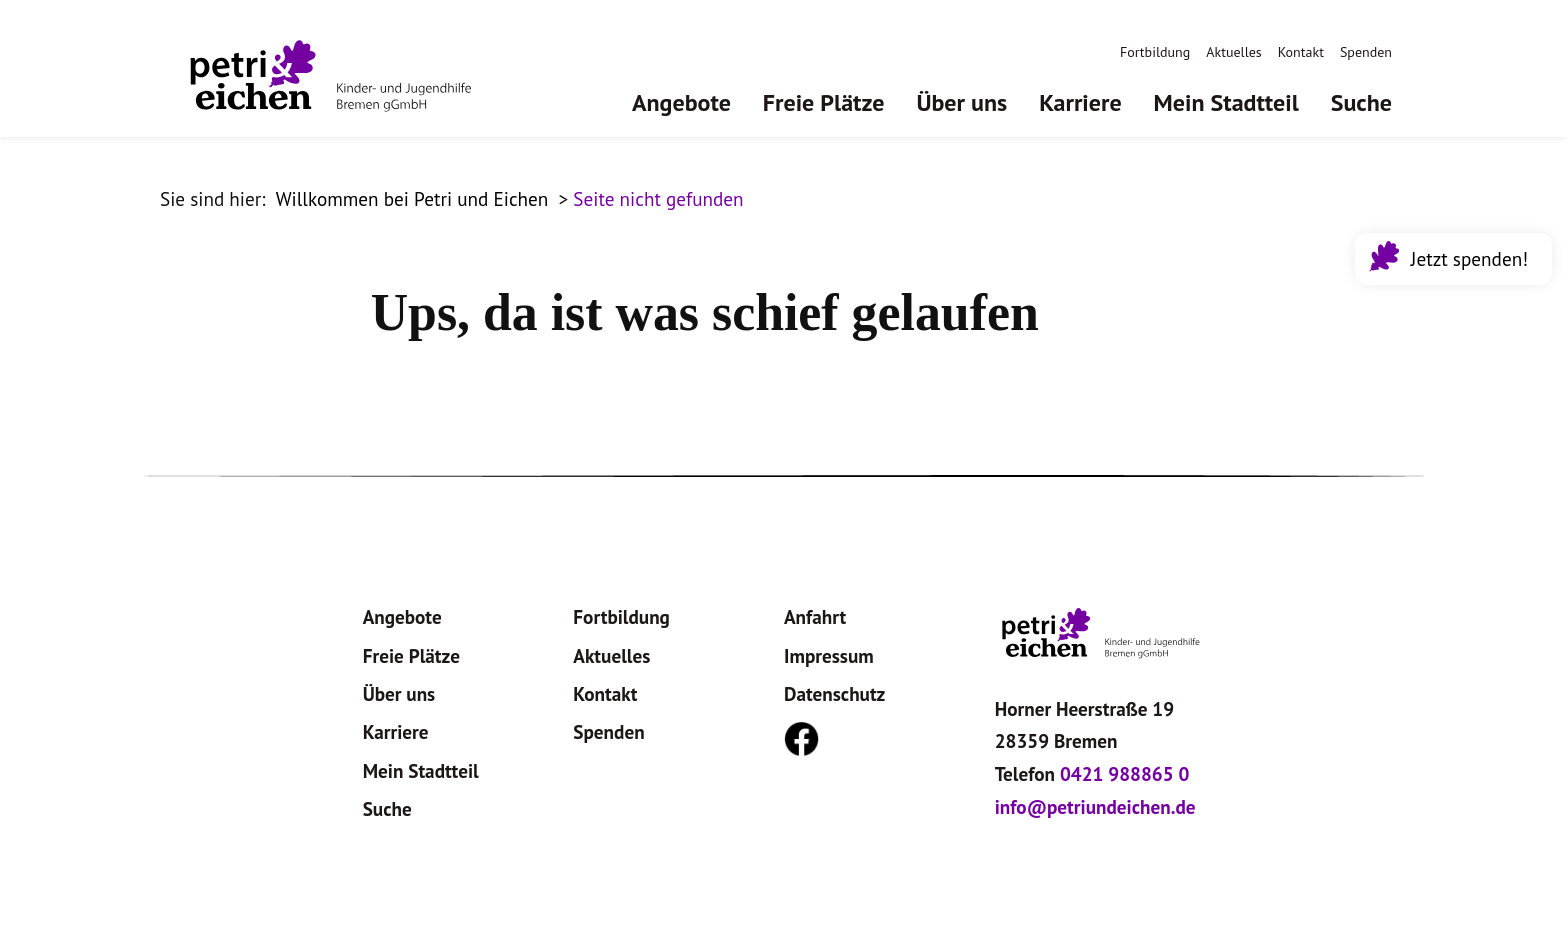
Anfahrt (815, 616)
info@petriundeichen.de (1095, 806)
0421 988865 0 (1124, 773)
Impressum (829, 655)
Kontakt (1301, 52)
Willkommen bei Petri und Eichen (412, 198)
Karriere (1080, 102)
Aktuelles (1233, 52)
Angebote (681, 102)
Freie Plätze (824, 102)
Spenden (1366, 52)
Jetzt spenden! (1465, 256)
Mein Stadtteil (1226, 102)
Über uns (961, 102)
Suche (1361, 102)
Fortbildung (1155, 52)
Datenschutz (834, 693)
